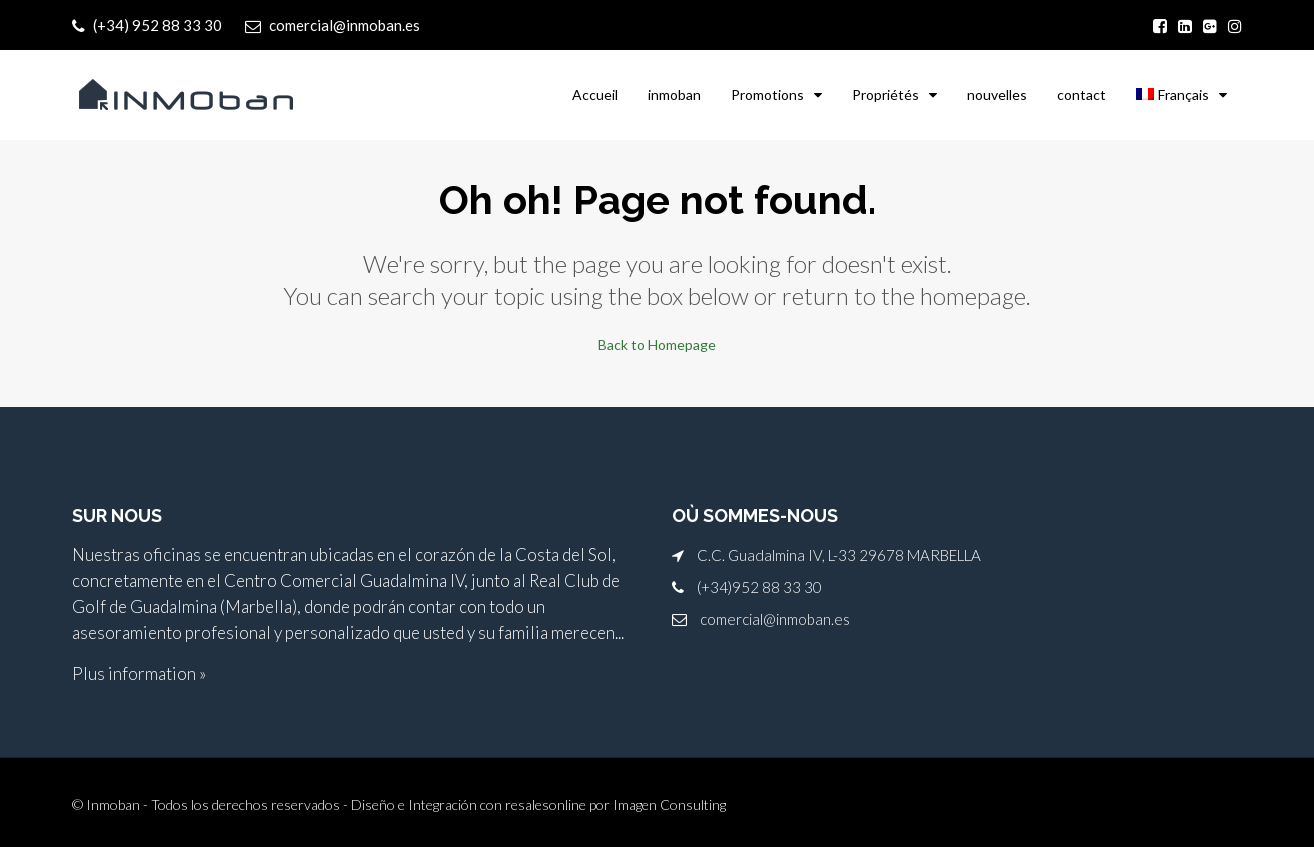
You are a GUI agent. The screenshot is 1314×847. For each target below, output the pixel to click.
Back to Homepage (657, 343)
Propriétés (885, 94)
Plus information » (139, 672)
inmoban (674, 94)
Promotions (767, 94)
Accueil (595, 94)
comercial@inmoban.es (775, 618)
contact (1081, 94)
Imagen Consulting (669, 803)
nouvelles (997, 94)
